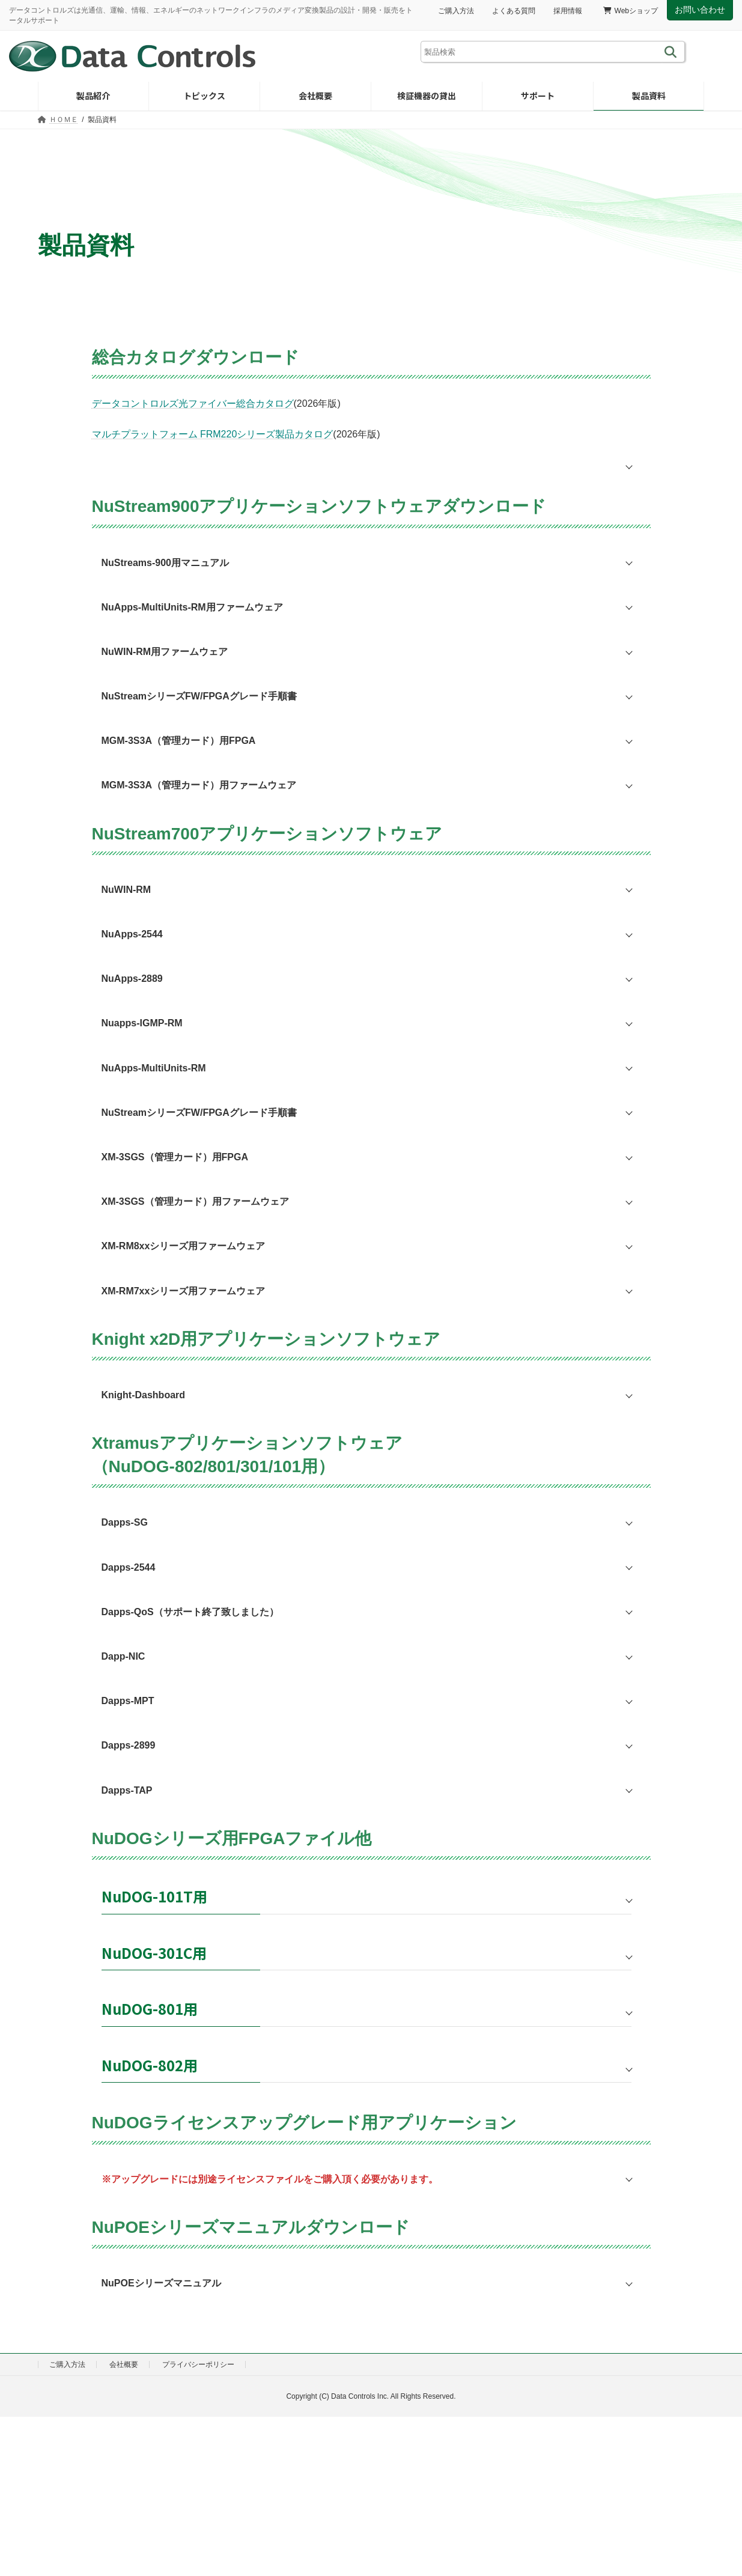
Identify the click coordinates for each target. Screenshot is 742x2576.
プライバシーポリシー (198, 2364)
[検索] (673, 51)
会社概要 (123, 2364)
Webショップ (630, 11)
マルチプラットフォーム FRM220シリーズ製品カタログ (212, 434)
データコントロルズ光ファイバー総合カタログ (193, 403)
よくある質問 (513, 11)
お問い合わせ (700, 9)
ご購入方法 (456, 11)
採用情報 (567, 11)
